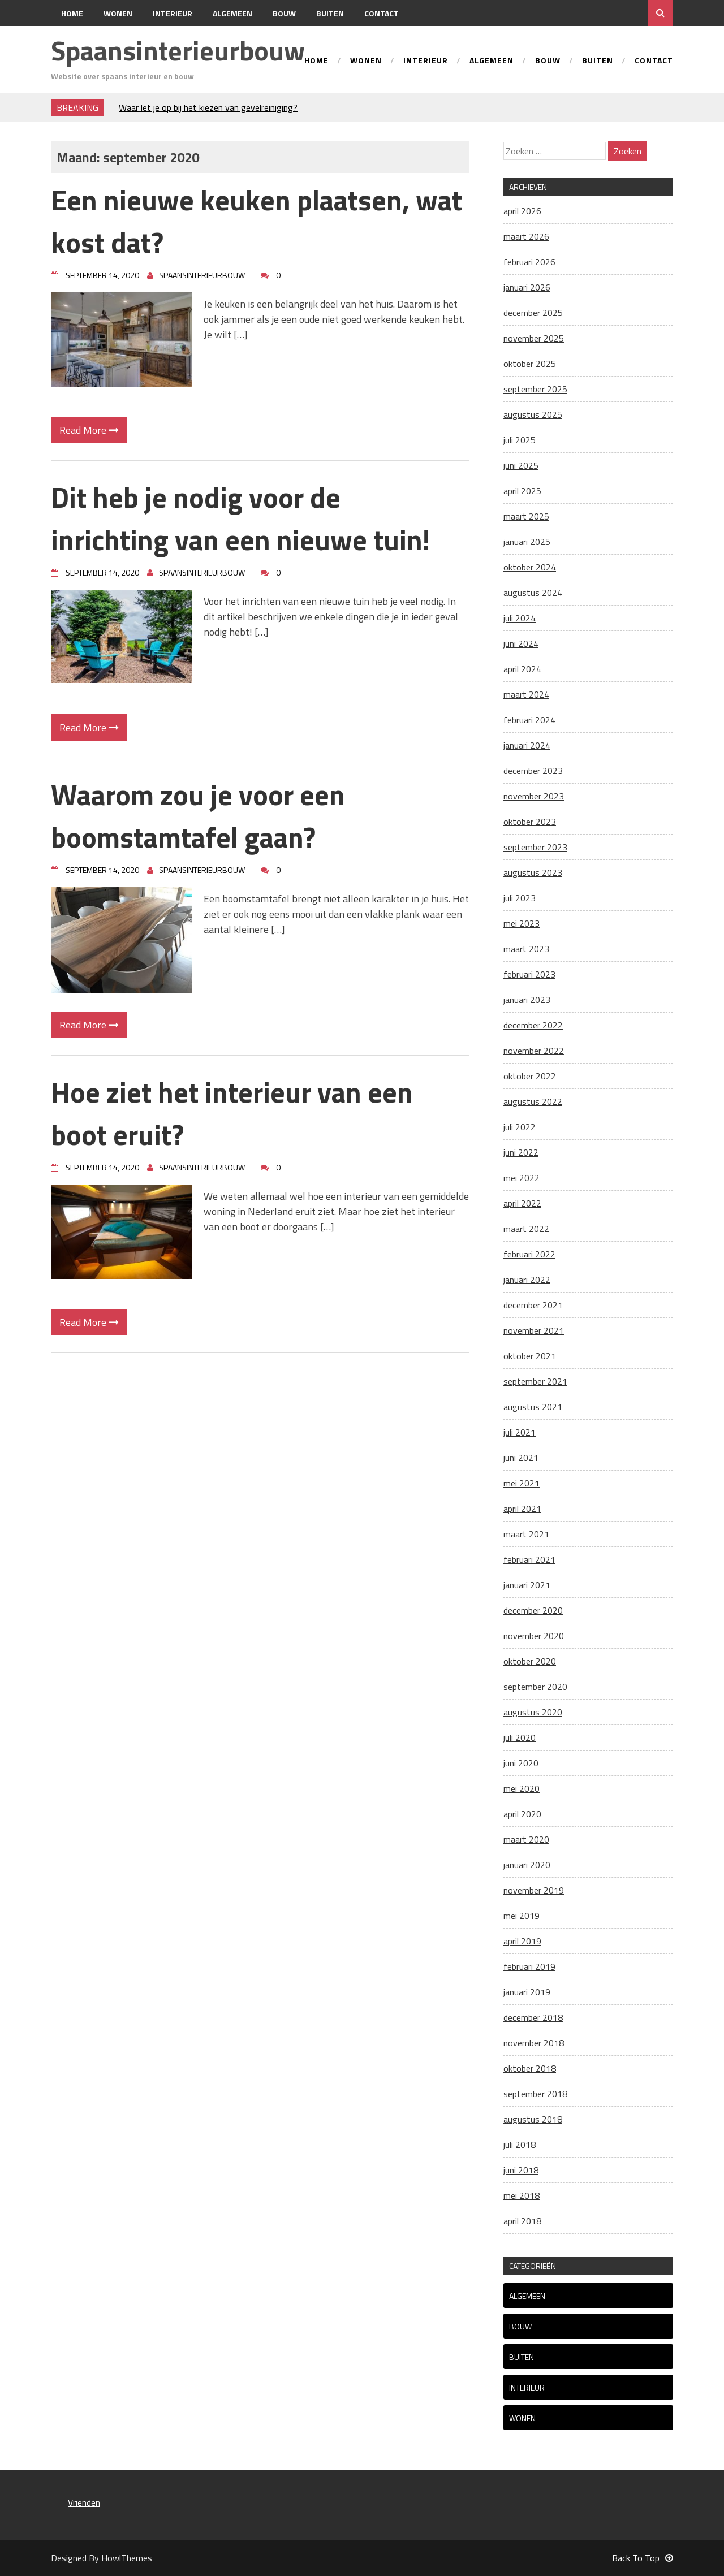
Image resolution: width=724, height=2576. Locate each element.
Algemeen (232, 13)
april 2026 (522, 211)
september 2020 (535, 1686)
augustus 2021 (532, 1407)
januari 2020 (526, 1865)
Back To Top (642, 2558)
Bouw (284, 13)
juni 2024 (520, 643)
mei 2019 (521, 1915)
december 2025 (533, 312)
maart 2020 (526, 1839)
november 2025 (533, 338)
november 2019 (533, 1890)
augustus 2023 (532, 872)
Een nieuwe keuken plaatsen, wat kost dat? (256, 220)
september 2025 (535, 389)
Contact (381, 13)
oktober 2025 (529, 363)
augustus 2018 (532, 2119)
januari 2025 (526, 541)
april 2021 (522, 1508)
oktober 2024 (529, 567)
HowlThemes (126, 2558)
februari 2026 (529, 262)
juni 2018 (520, 2170)
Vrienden (84, 2502)
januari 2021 (526, 1585)
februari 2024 (529, 720)
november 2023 (533, 796)
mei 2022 (521, 1178)
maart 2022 (526, 1228)
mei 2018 (521, 2195)
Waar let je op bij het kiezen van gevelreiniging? (208, 107)
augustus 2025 (532, 414)
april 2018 (522, 2221)
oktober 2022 (529, 1076)
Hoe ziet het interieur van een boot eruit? (232, 1113)
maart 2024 (526, 694)
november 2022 (533, 1050)
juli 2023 (519, 898)
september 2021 (535, 1381)
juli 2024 (519, 618)
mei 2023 (521, 923)
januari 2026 (526, 287)
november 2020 (533, 1636)
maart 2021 (526, 1534)
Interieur (172, 13)
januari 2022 (526, 1279)
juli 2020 (519, 1737)
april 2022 (522, 1203)
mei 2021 (521, 1483)
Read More (89, 430)
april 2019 (522, 1941)
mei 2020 (521, 1788)
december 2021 (533, 1305)
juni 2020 (520, 1763)
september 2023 (535, 847)
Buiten (330, 13)
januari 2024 (526, 745)
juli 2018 (519, 2144)
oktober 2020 (529, 1661)
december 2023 (533, 770)
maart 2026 (526, 236)
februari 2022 (529, 1254)
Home (72, 13)
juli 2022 (519, 1127)
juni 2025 (520, 465)
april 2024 (522, 669)
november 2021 (533, 1330)
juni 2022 (520, 1152)
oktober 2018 (529, 2068)
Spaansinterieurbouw (178, 50)
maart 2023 (526, 949)
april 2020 (522, 1814)
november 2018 (533, 2043)
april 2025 (522, 491)
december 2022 (533, 1025)
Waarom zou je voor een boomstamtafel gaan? (198, 815)
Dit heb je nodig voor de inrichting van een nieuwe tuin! (240, 518)
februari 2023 (529, 974)
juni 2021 (520, 1457)
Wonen (118, 13)
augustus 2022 (532, 1101)
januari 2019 (526, 1992)
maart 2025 (526, 516)
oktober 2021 (529, 1356)
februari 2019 (529, 1966)
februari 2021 (529, 1559)
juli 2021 (519, 1432)
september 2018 (535, 2093)
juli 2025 (519, 440)
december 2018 (533, 2017)
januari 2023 (526, 999)
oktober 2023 (529, 821)
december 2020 (533, 1610)
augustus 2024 (532, 592)
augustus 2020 (532, 1712)
